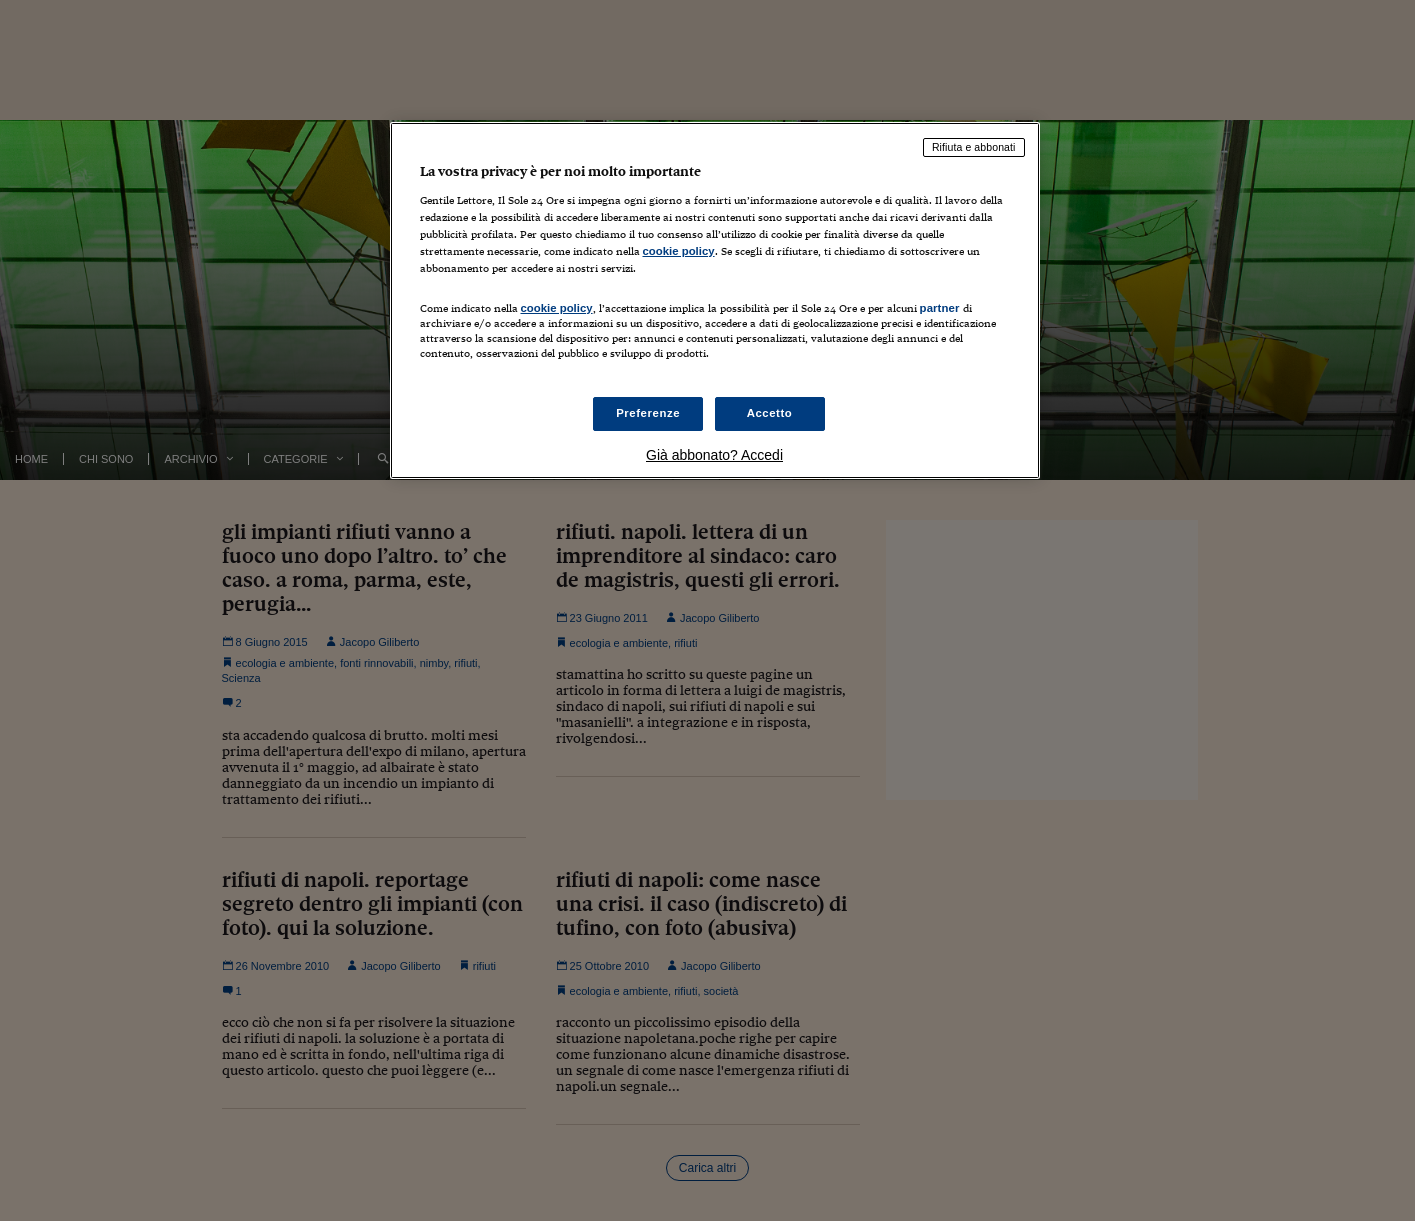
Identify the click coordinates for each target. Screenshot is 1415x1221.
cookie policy (679, 251)
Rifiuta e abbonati (974, 147)
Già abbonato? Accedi (714, 455)
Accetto (770, 413)
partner (940, 308)
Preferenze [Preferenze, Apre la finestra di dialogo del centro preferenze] (648, 413)
